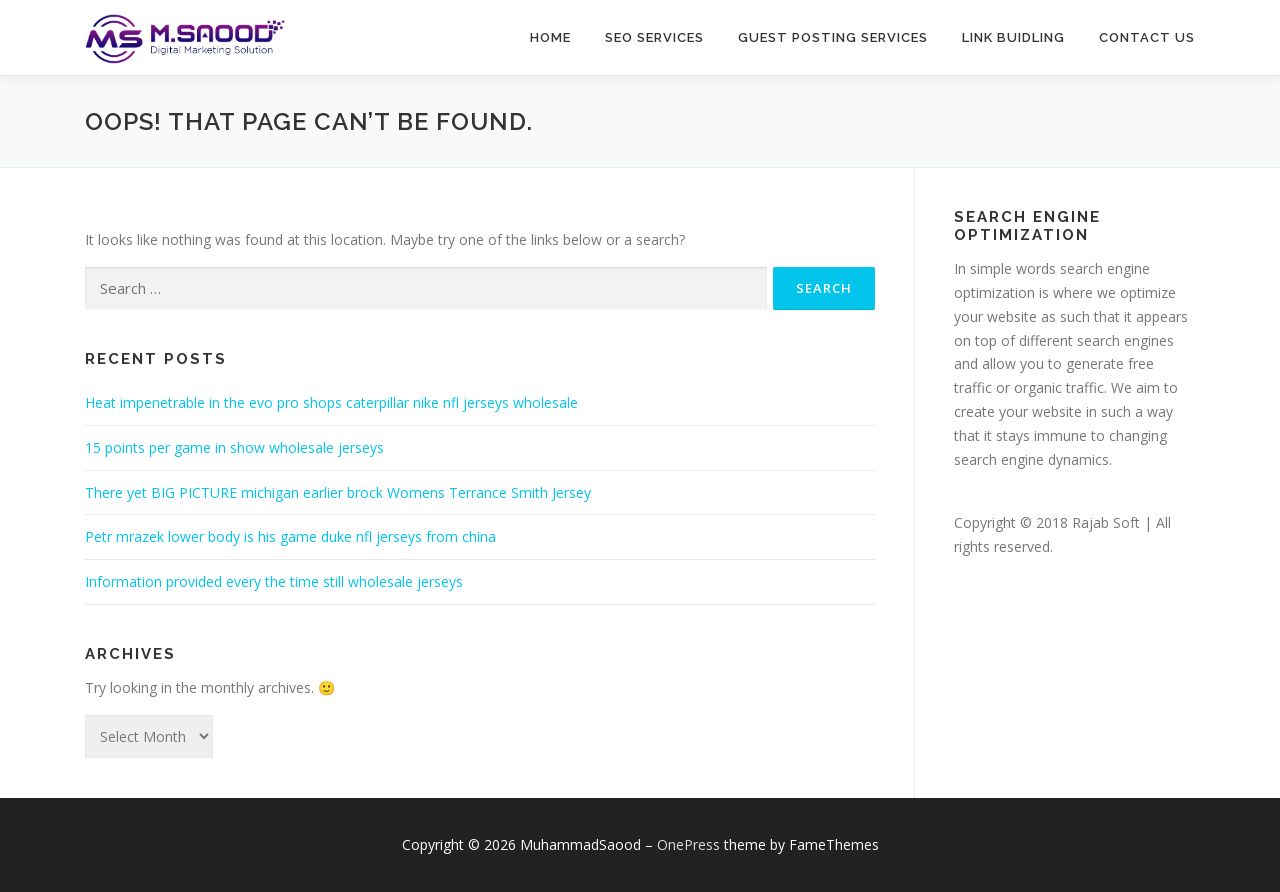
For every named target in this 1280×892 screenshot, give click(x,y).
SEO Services (654, 37)
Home (550, 37)
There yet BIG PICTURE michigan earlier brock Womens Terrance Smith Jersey (338, 492)
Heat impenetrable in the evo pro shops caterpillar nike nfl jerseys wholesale (331, 402)
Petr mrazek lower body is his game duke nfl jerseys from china (290, 536)
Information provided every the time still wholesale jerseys (274, 581)
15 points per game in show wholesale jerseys (234, 447)
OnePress (688, 844)
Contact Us (1147, 37)
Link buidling (1013, 37)
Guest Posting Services (833, 37)
